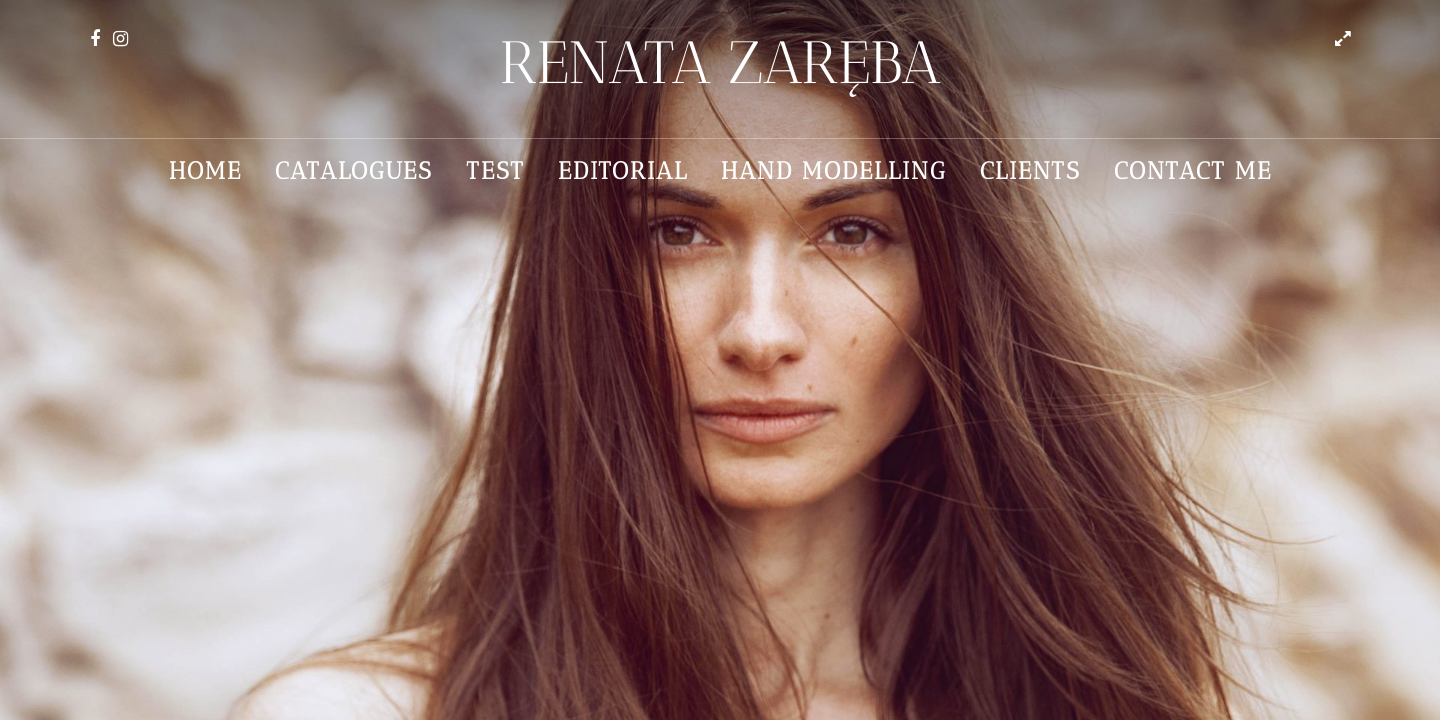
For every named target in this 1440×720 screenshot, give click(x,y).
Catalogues (354, 170)
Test (495, 170)
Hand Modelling (834, 170)
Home (205, 170)
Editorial (623, 170)
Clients (1030, 170)
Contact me (1193, 170)
